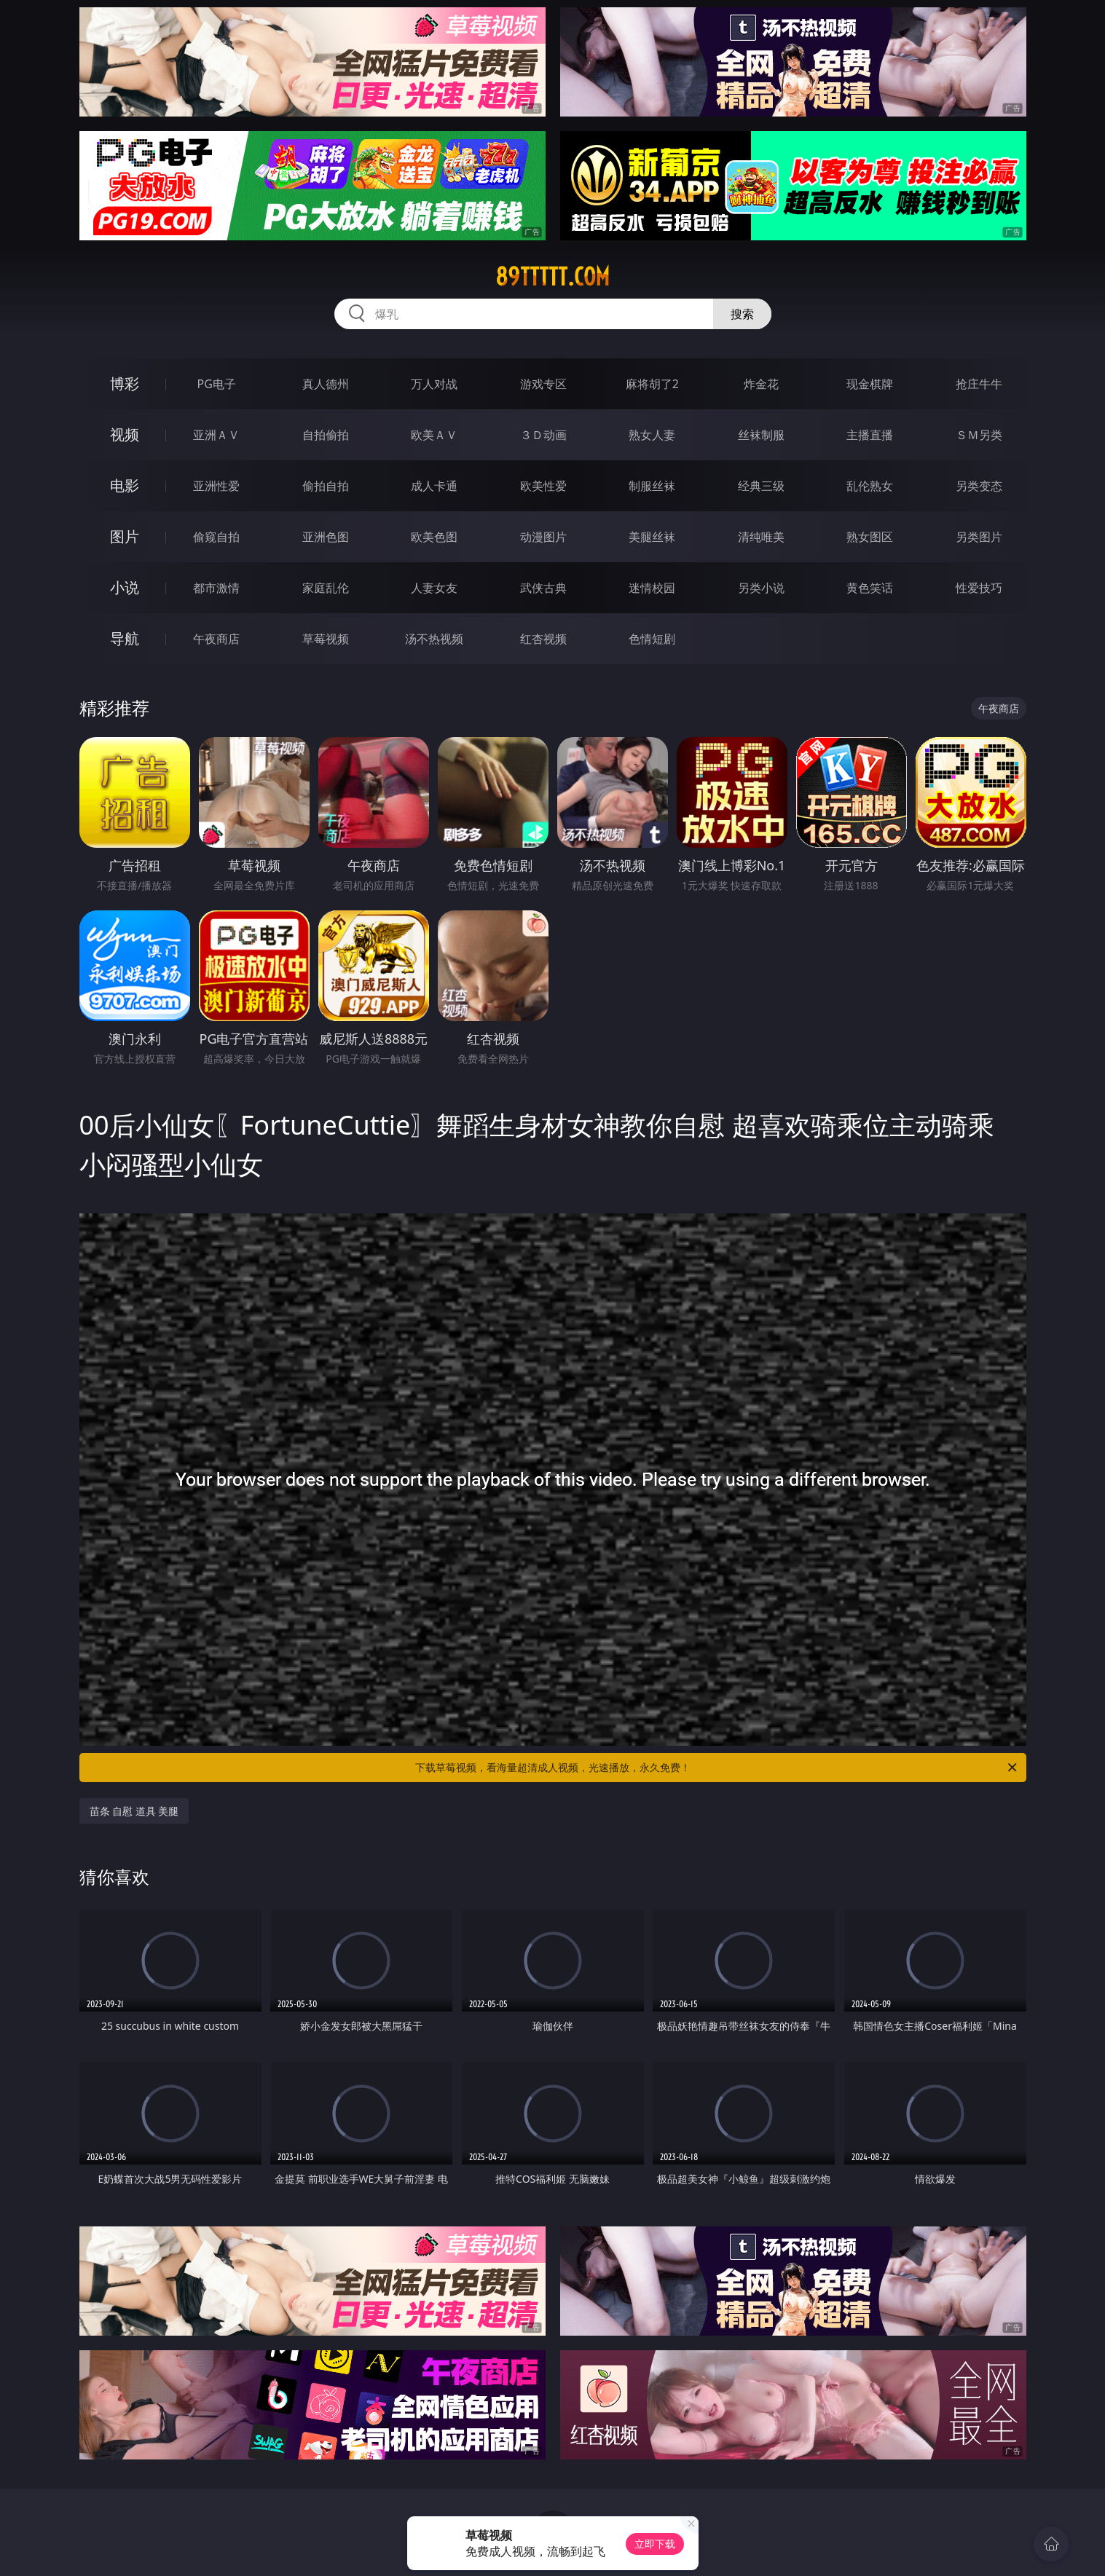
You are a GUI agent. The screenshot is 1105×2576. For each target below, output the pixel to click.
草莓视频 (325, 639)
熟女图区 (869, 537)
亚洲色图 (325, 537)
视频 (124, 434)
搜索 (742, 314)
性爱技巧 (979, 588)
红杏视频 (543, 639)
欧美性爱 (543, 486)
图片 (124, 536)
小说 (124, 587)
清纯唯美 (761, 537)
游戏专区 (543, 384)
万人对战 (434, 384)
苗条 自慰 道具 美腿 (134, 1811)
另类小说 (761, 588)
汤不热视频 (434, 639)
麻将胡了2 (652, 384)
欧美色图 (434, 537)
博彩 (124, 383)
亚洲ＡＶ (216, 435)
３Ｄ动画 (543, 435)
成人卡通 (434, 486)
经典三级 (761, 486)
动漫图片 (543, 537)
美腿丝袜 (652, 537)
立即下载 (654, 2544)
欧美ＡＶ (434, 435)
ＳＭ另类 (979, 435)
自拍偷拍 (325, 435)
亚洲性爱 (216, 486)
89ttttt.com (552, 276)
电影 (124, 485)
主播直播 (869, 435)
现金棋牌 (869, 384)
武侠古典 (543, 588)
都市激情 (216, 588)
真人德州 (325, 384)
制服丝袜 (652, 486)
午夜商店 (216, 639)
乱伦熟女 (869, 486)
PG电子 (216, 384)
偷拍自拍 (325, 486)
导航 (124, 638)
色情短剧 (652, 639)
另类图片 (979, 537)
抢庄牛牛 (979, 384)
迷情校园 (652, 588)
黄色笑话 (869, 588)
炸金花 (761, 384)
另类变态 (979, 486)
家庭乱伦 (325, 588)
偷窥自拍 (216, 537)
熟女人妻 (652, 435)
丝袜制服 (761, 435)
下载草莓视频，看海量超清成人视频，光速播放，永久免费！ (717, 1767)
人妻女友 (434, 588)
